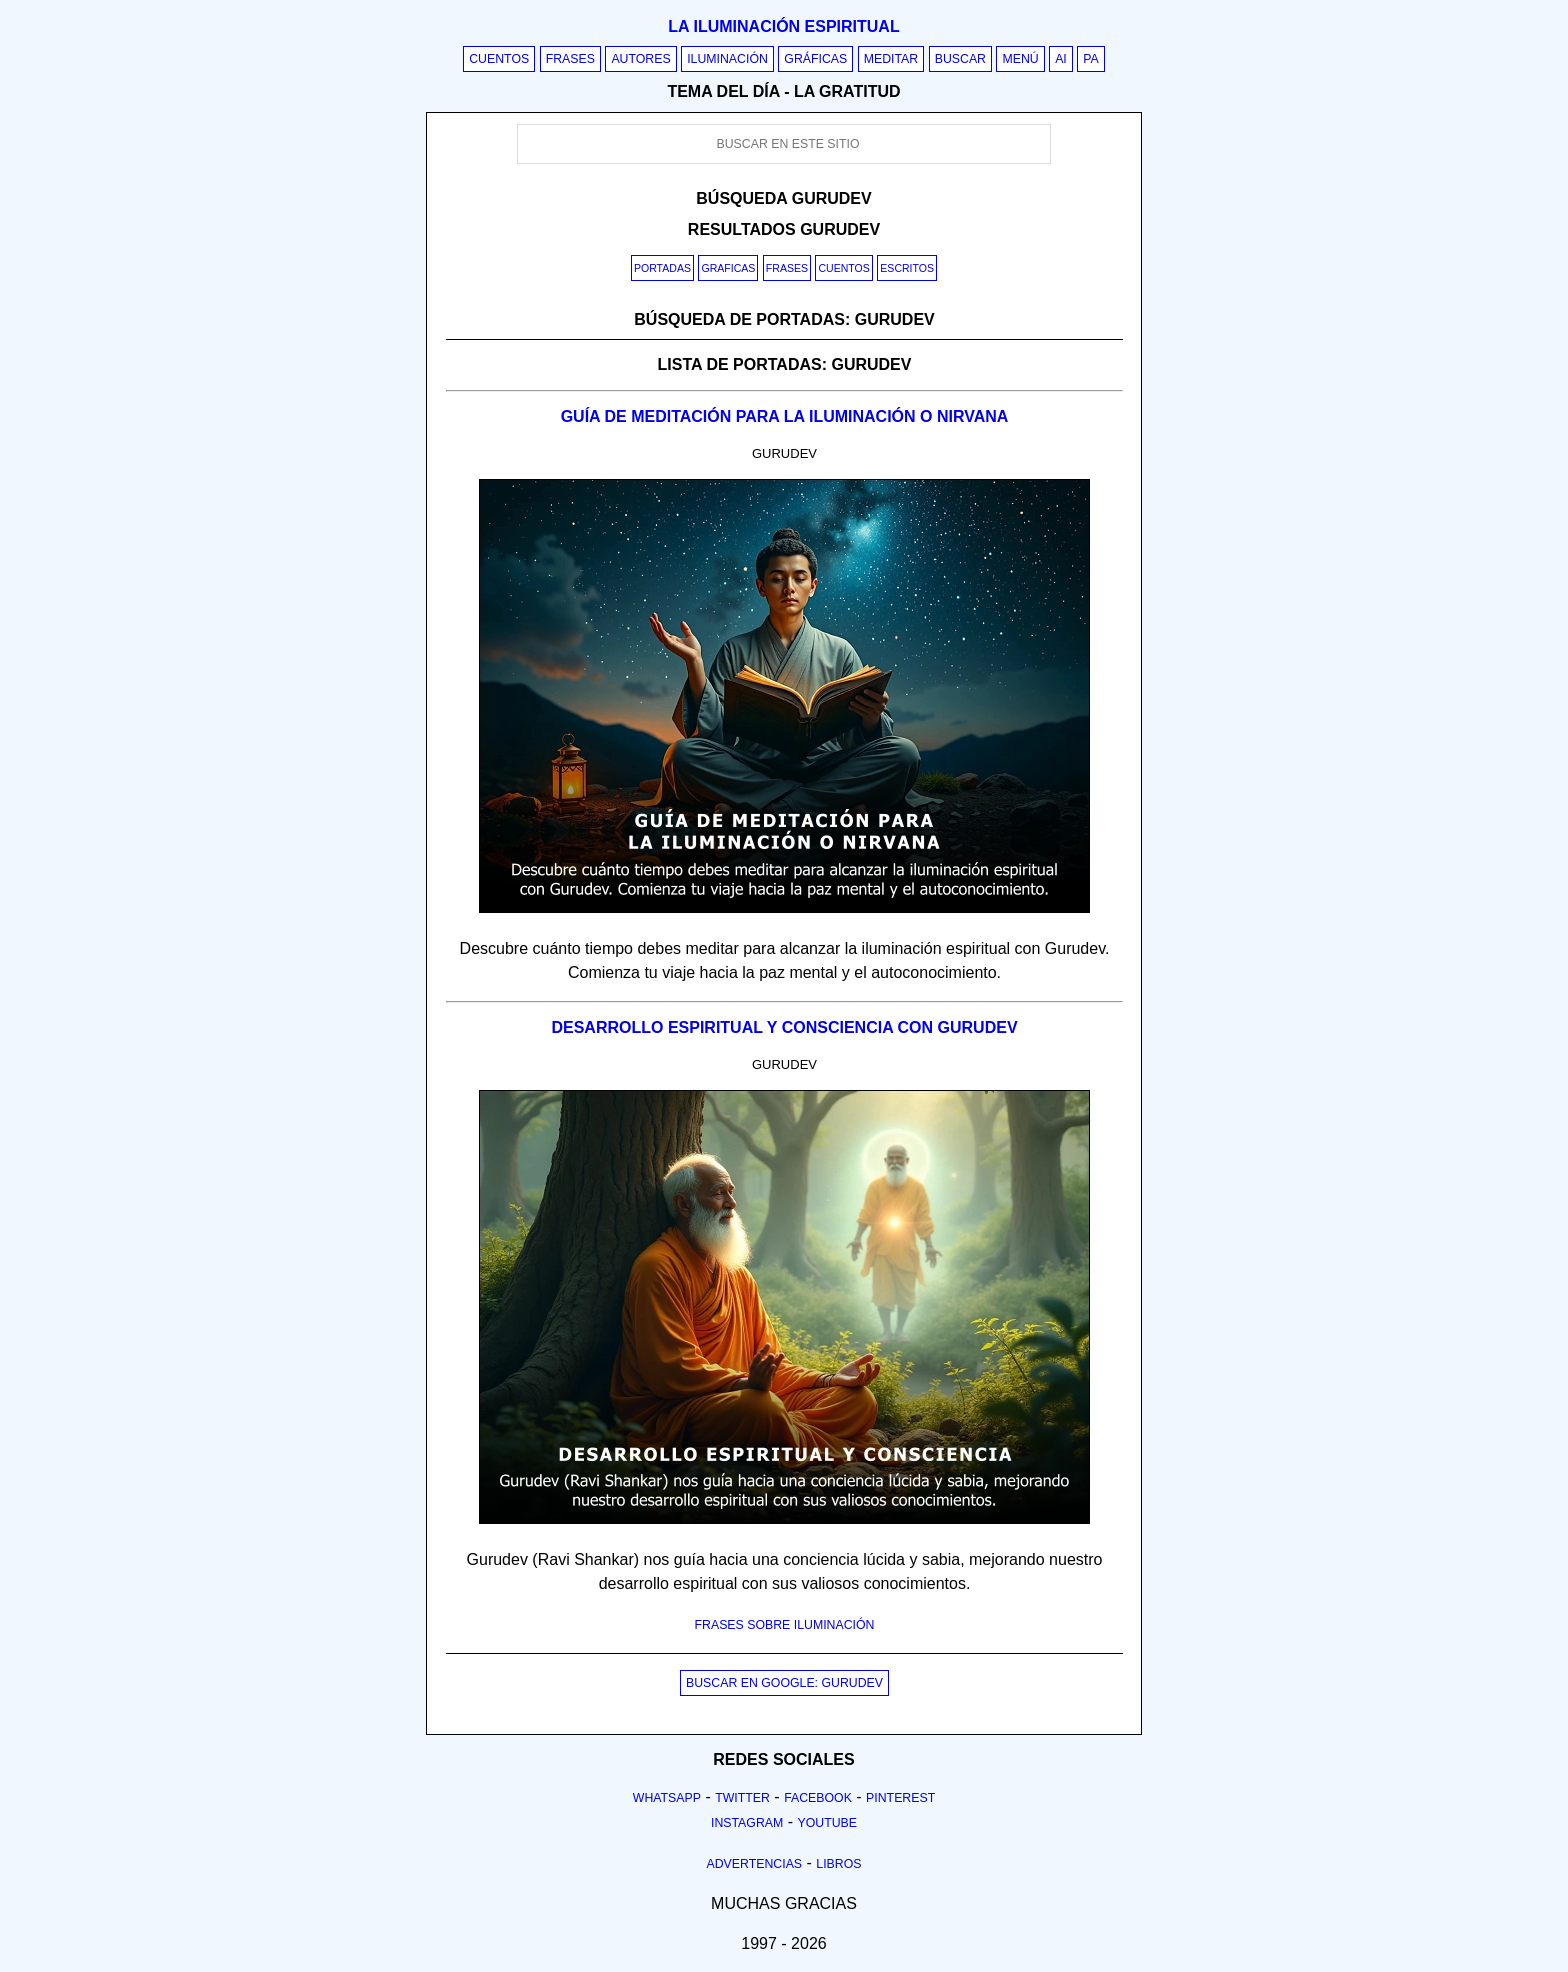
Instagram (747, 1823)
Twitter (742, 1798)
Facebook (818, 1798)
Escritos (907, 268)
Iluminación (727, 59)
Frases (570, 59)
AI (1061, 59)
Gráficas (815, 59)
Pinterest (900, 1798)
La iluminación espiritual (783, 26)
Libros (838, 1864)
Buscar (960, 59)
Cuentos (499, 59)
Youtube (827, 1823)
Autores (640, 59)
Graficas (728, 268)
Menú (1020, 59)
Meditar (891, 59)
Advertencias (755, 1864)
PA (1091, 59)
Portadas (662, 268)
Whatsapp (667, 1798)
